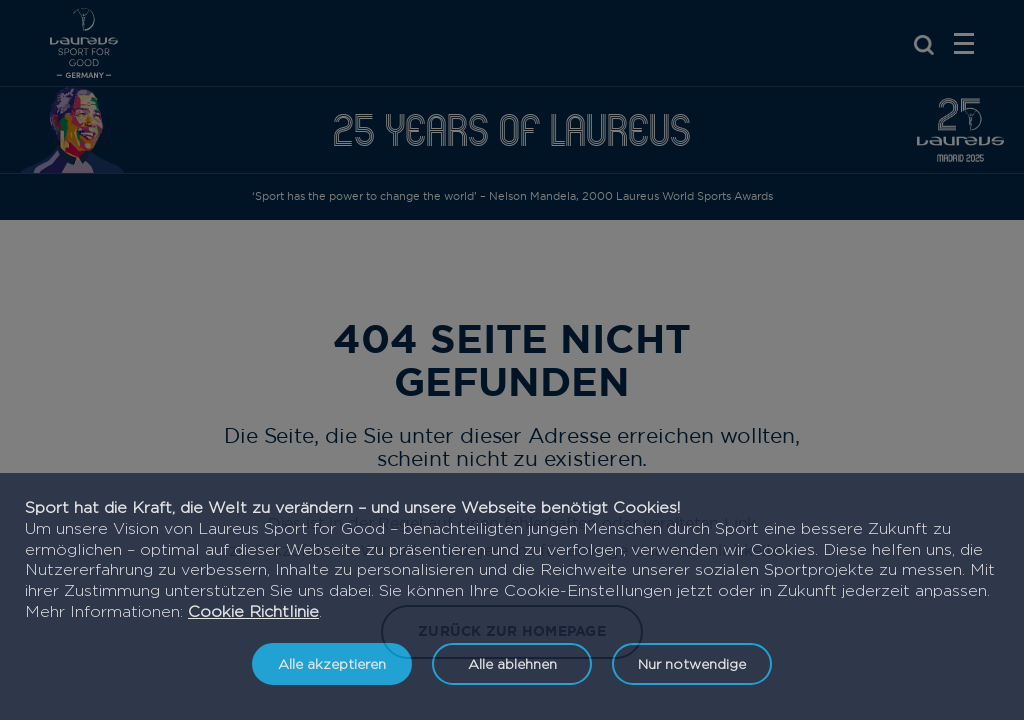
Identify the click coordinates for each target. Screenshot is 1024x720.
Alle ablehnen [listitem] (512, 663)
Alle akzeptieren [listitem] (332, 663)
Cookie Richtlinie (253, 611)
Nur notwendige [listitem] (692, 663)
